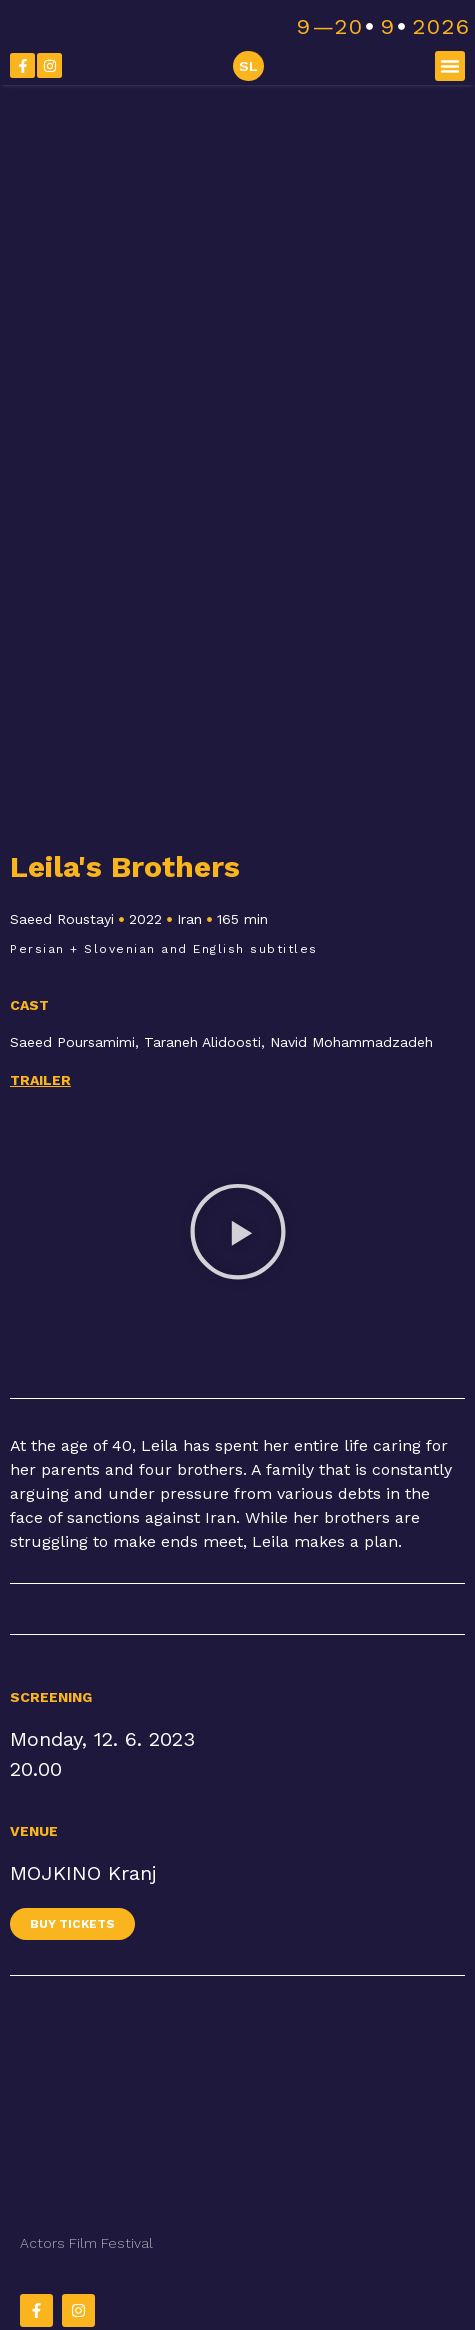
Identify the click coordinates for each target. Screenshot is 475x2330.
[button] (450, 66)
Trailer (40, 1080)
